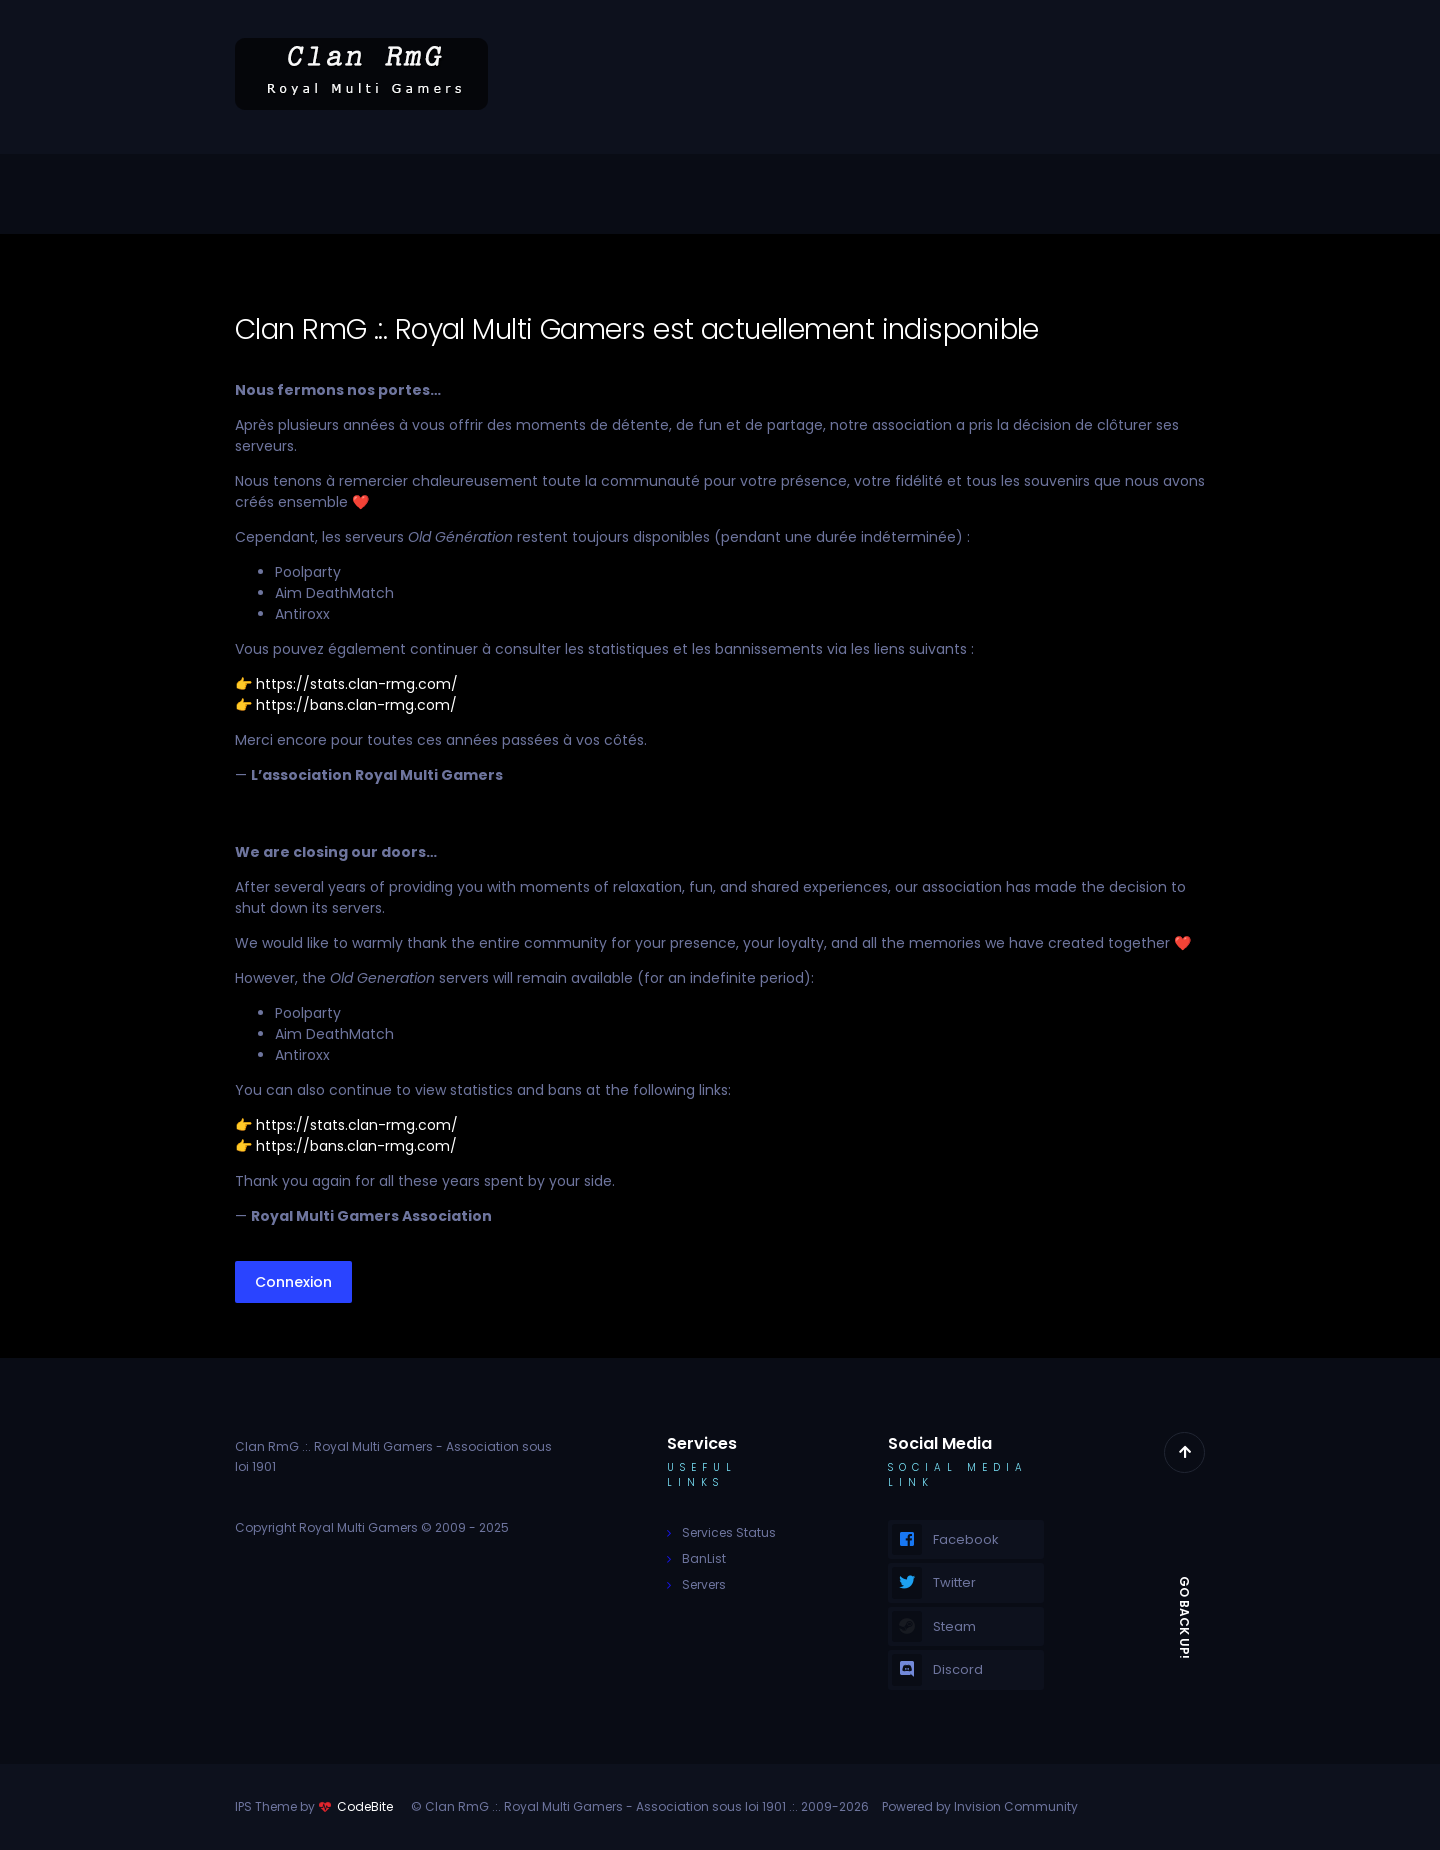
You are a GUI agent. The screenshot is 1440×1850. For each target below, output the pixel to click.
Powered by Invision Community (980, 1806)
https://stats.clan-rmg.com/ (357, 684)
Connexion (293, 1282)
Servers (704, 1584)
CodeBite (365, 1806)
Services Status (729, 1532)
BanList (704, 1558)
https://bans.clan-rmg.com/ (356, 705)
